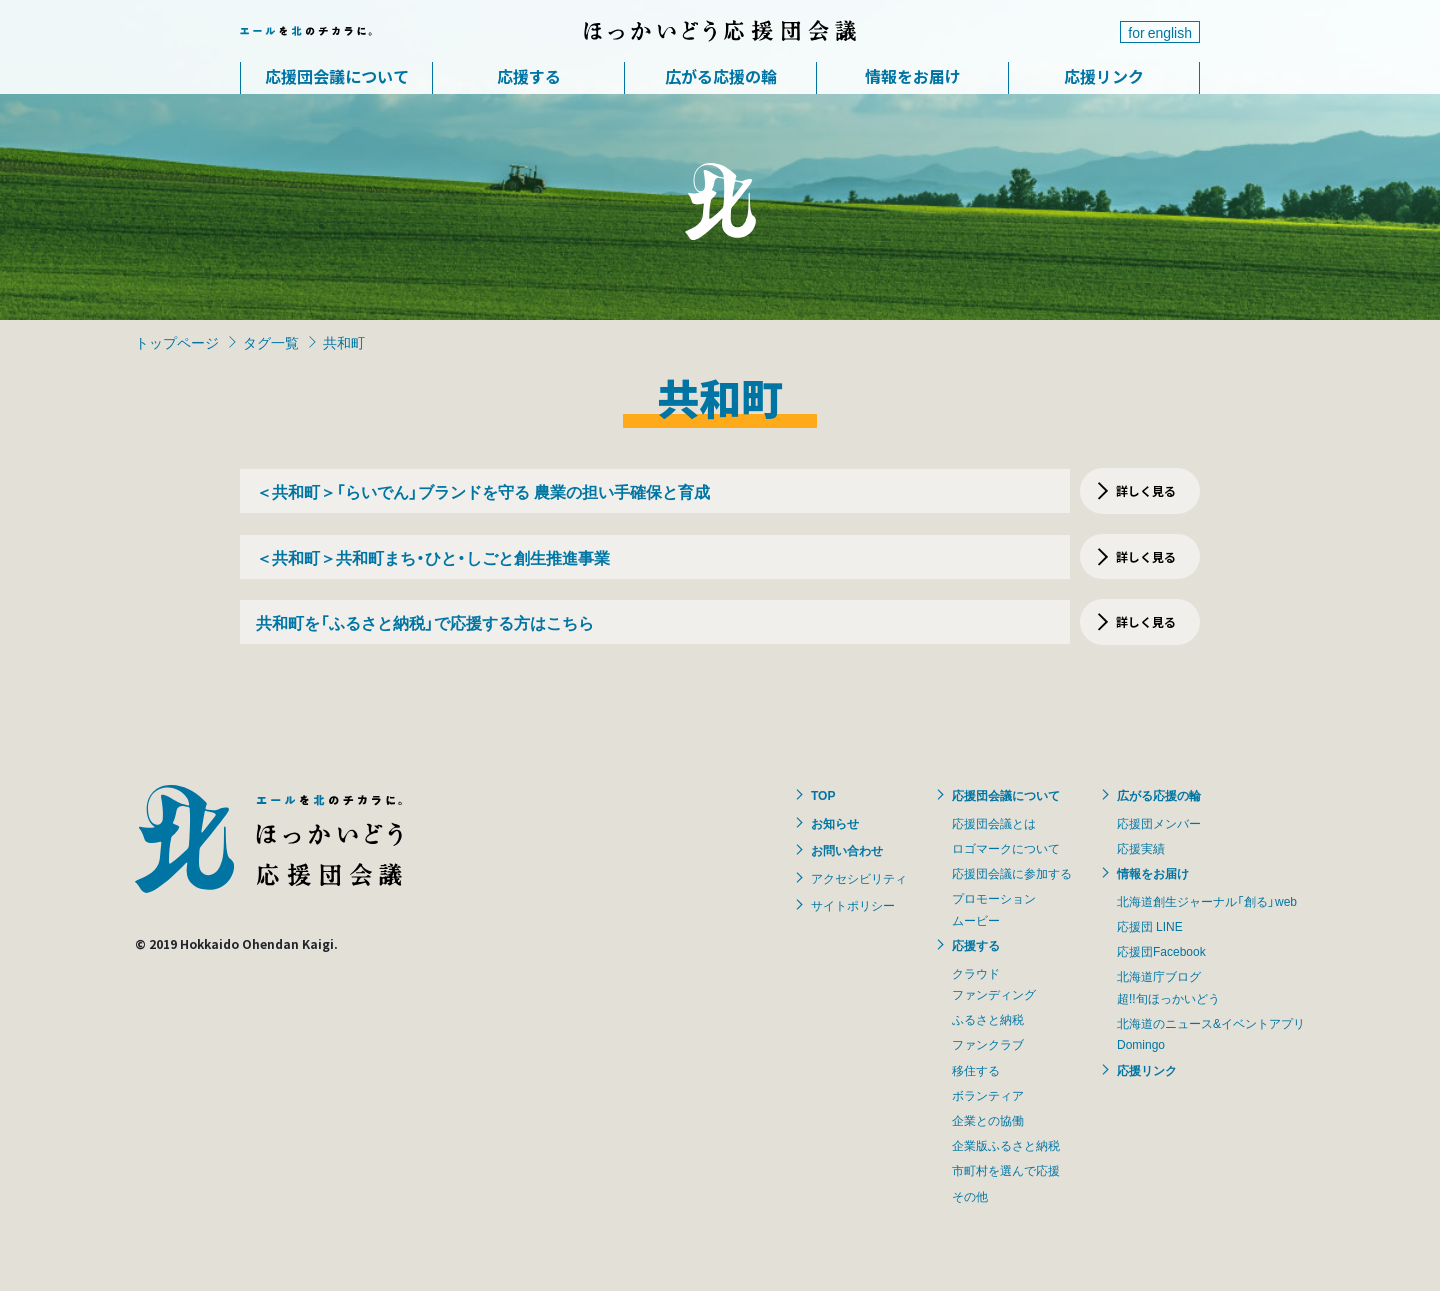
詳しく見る (1146, 490)
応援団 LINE (1150, 926)
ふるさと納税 (988, 1019)
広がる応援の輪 (721, 76)
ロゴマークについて (1006, 848)
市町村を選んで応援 (1006, 1170)
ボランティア (988, 1095)
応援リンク (1104, 76)
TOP (823, 795)
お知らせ (835, 823)
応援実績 (1141, 848)
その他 (970, 1196)
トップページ (177, 342)
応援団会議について (337, 76)
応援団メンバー (1159, 823)
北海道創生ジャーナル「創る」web (1207, 901)
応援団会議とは (994, 823)
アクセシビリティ (859, 878)
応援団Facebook (1161, 951)
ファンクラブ (988, 1044)
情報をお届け (913, 76)
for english (1160, 32)
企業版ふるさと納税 (1006, 1145)
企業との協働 (988, 1120)
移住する (976, 1070)
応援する (529, 76)
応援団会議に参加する (1012, 873)
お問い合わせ (847, 850)
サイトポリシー (853, 905)
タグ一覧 (271, 342)
